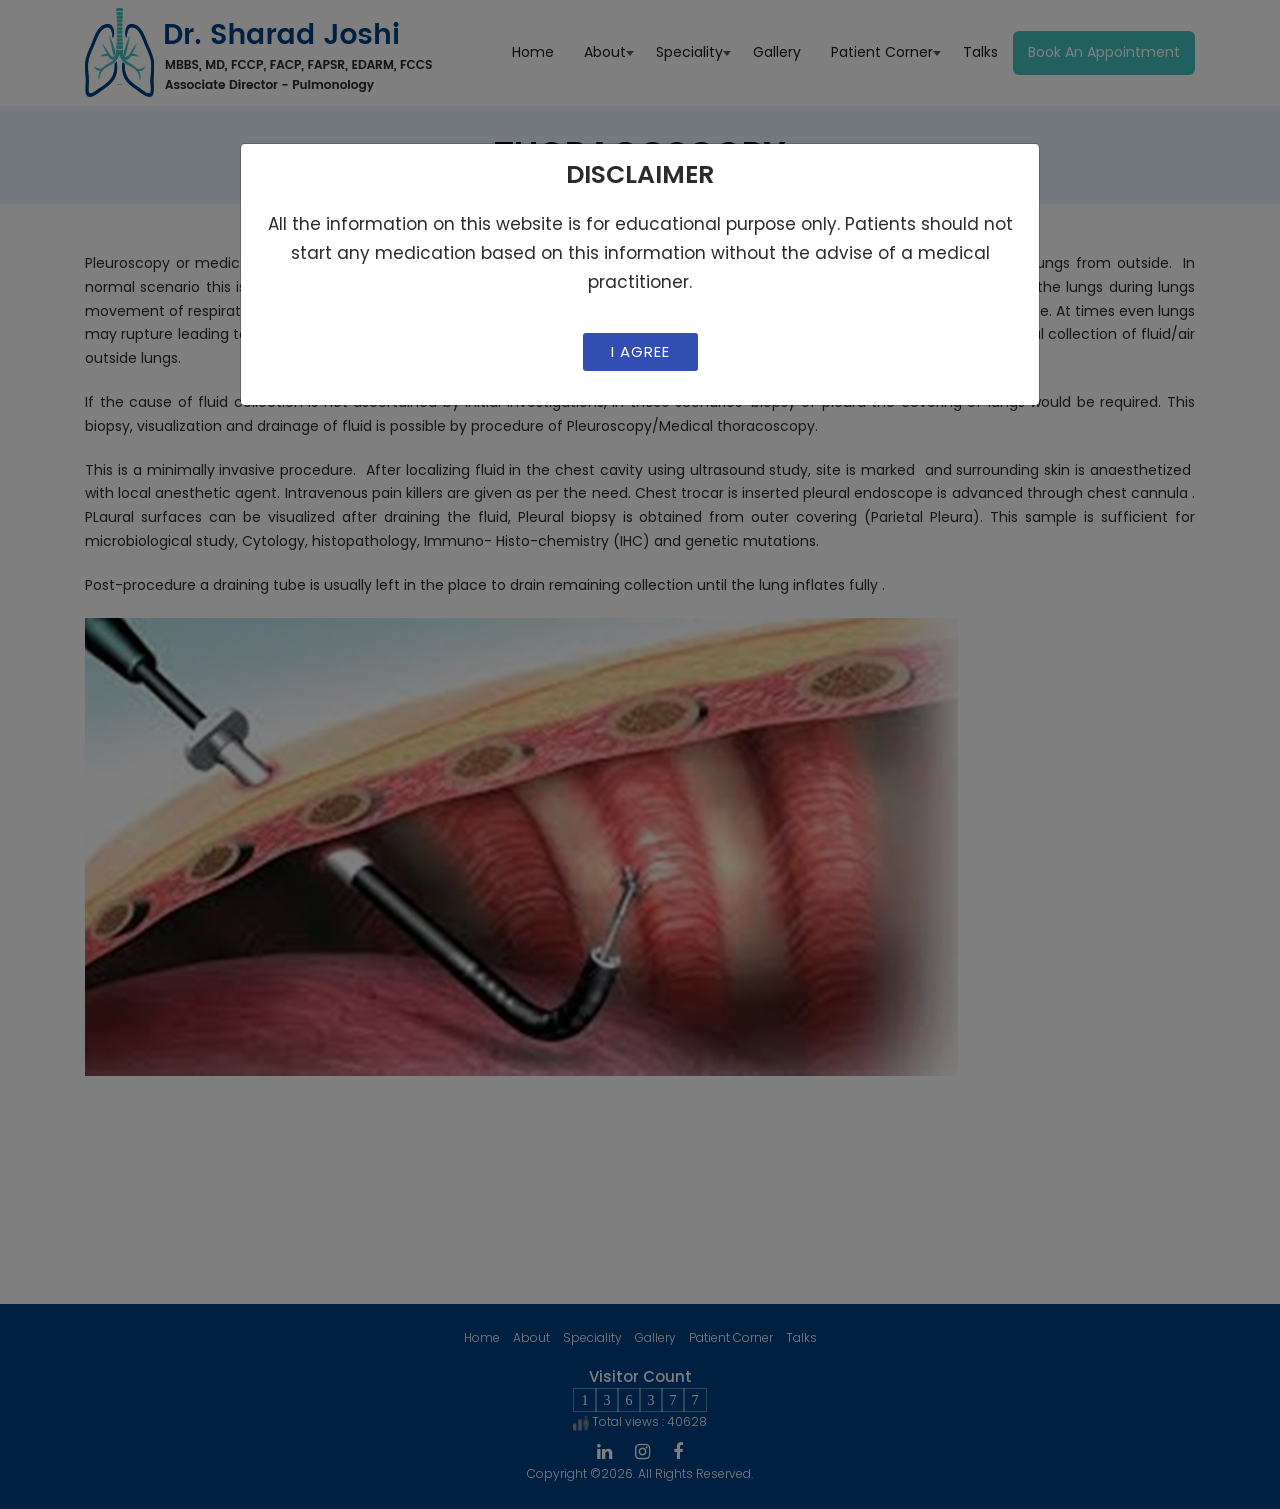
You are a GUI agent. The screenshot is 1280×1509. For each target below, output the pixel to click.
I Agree (640, 351)
